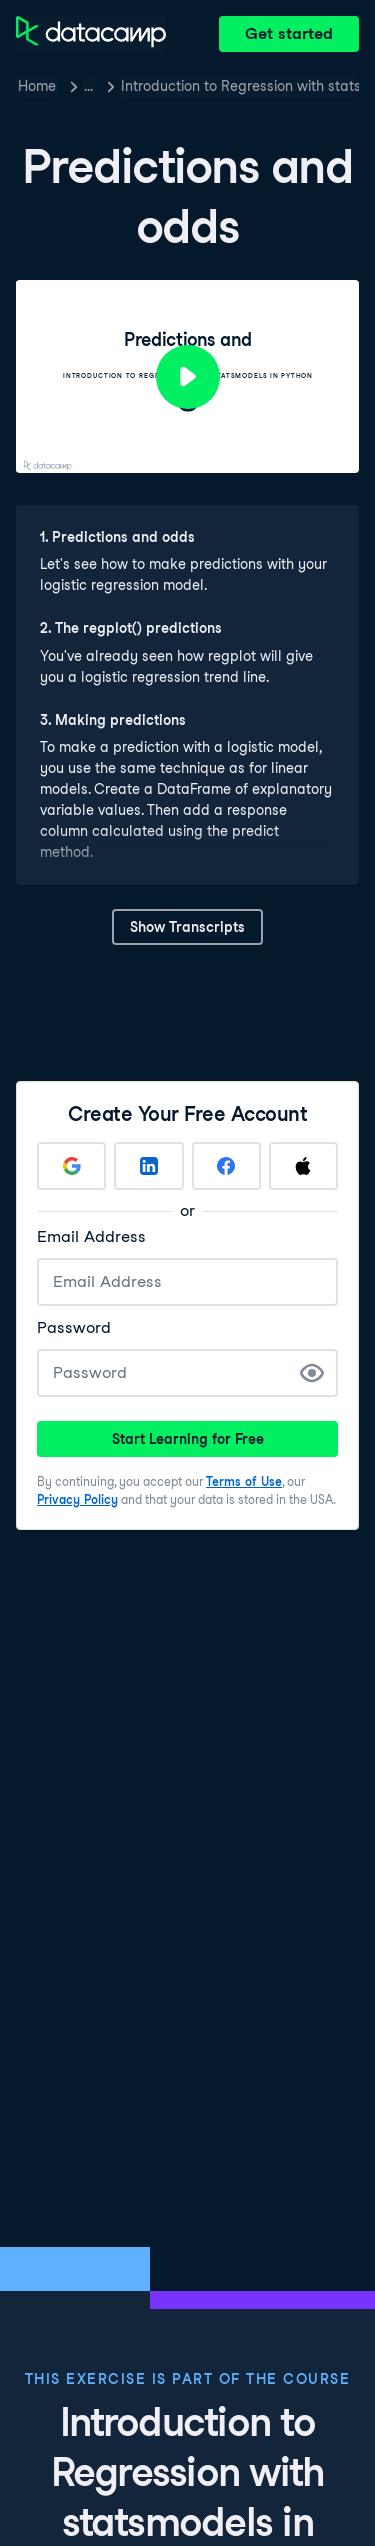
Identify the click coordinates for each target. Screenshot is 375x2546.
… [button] (88, 86)
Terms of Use (244, 1481)
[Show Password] (312, 1373)
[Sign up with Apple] (303, 1166)
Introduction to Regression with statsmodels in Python (240, 86)
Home (37, 86)
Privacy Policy (77, 1499)
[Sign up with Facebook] (226, 1166)
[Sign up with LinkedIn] (148, 1166)
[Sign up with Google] (71, 1166)
